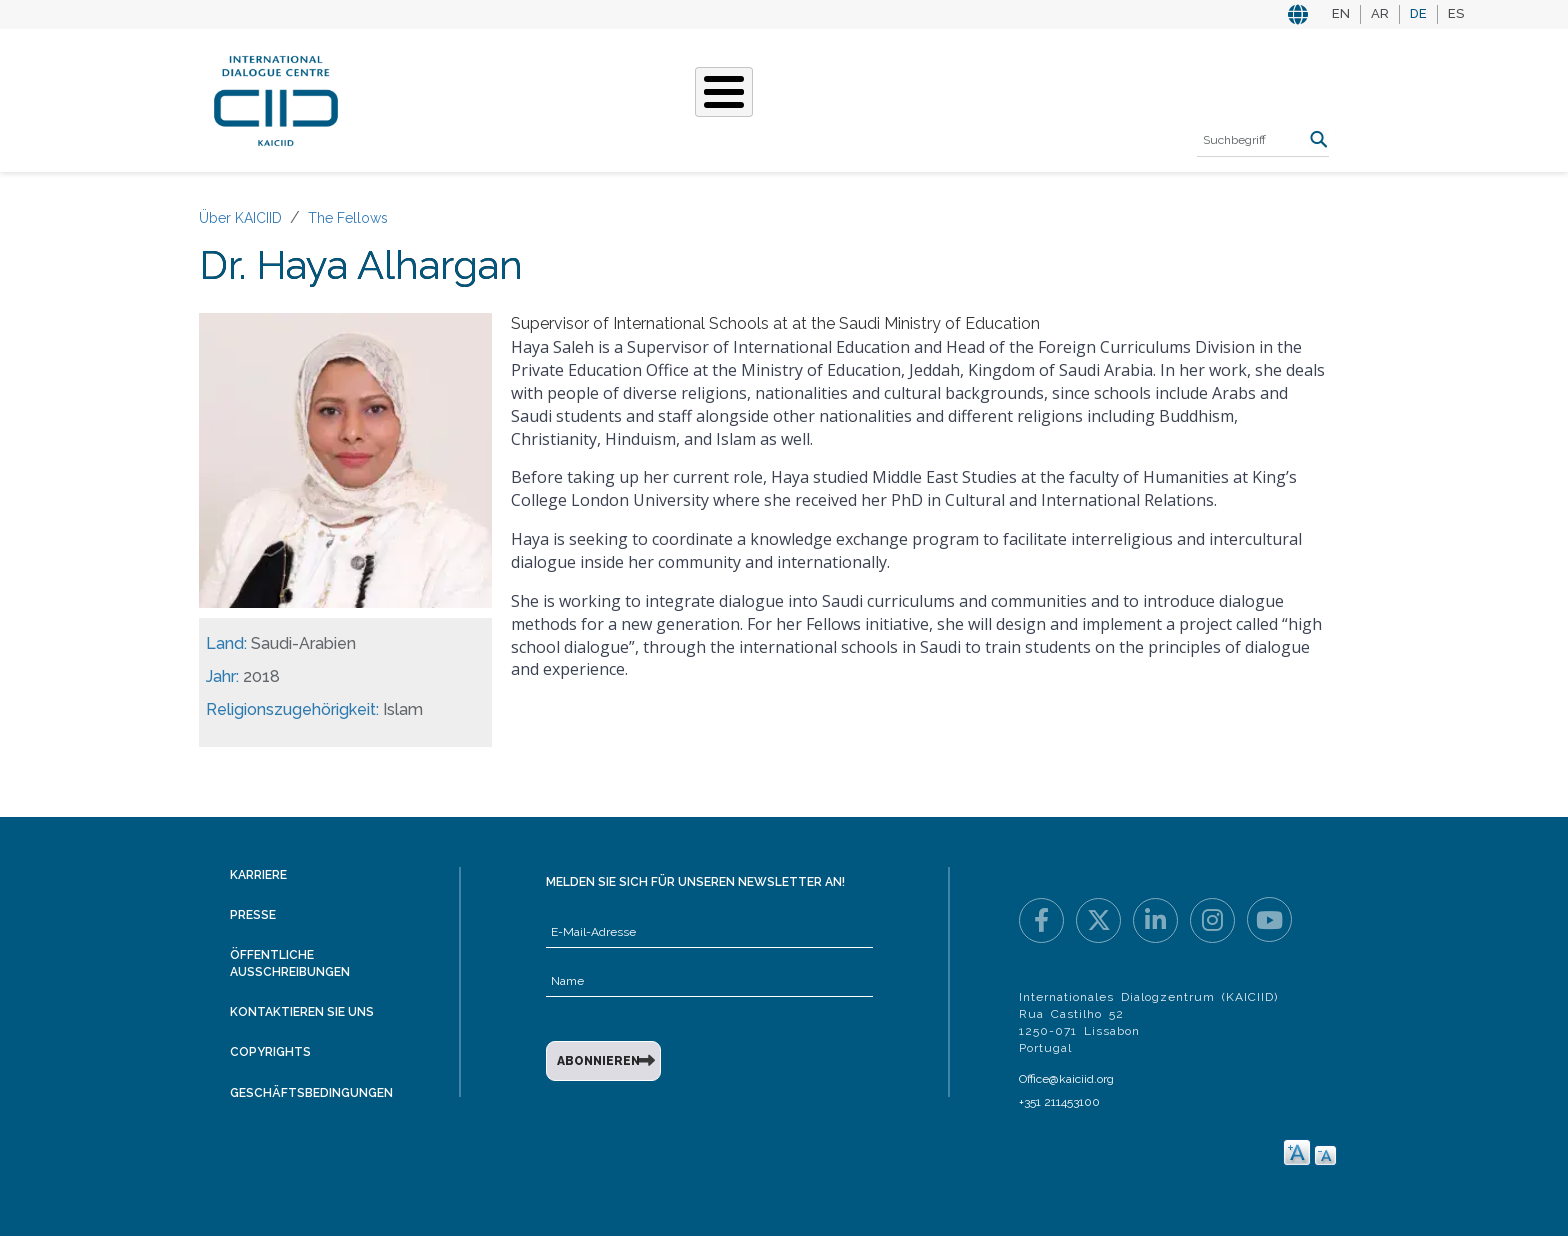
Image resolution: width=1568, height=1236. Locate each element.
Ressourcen (1040, 98)
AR (1380, 13)
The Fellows (348, 218)
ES (1456, 13)
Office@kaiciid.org (1066, 1079)
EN (1341, 13)
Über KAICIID (428, 98)
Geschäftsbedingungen (311, 1093)
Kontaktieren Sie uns (302, 1012)
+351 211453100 (1059, 1102)
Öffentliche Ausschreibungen (290, 963)
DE (1418, 13)
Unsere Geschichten (710, 98)
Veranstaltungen (893, 98)
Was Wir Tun (550, 98)
